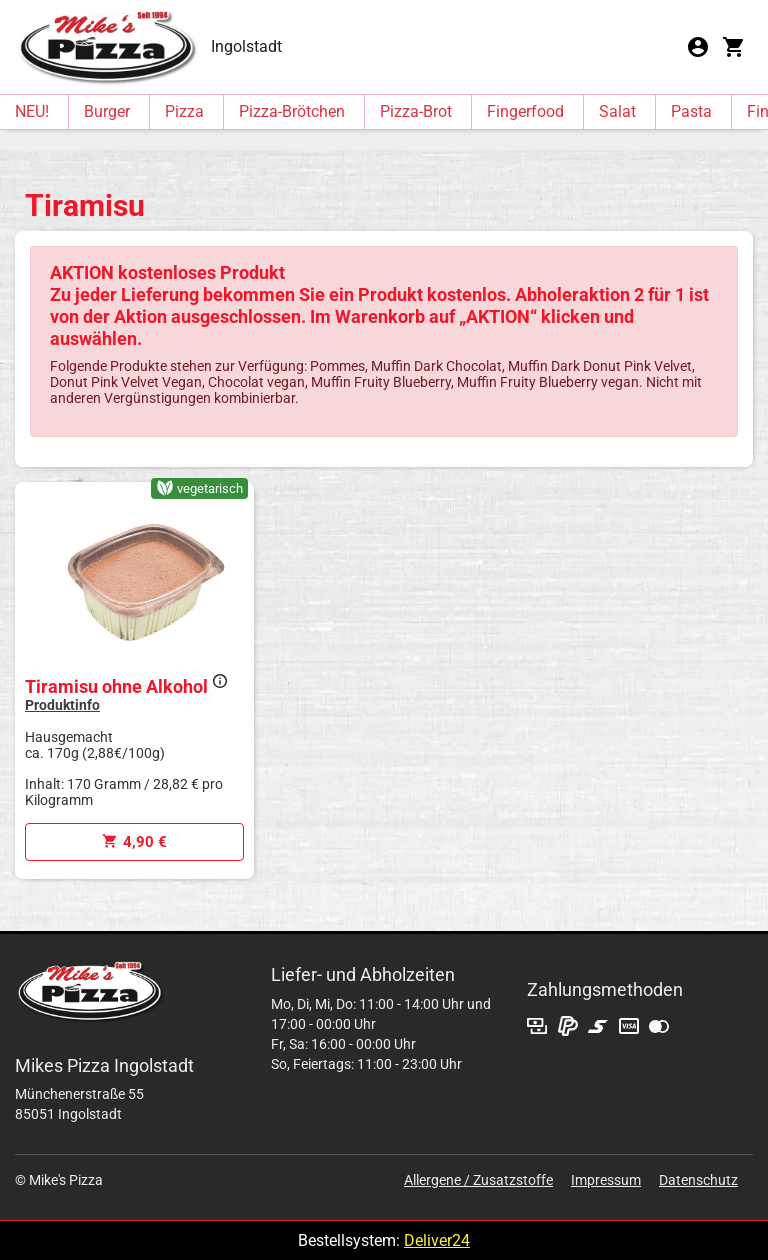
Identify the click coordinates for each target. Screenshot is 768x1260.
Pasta (691, 111)
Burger (107, 111)
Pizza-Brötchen (292, 111)
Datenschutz (698, 1180)
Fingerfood (525, 111)
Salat (617, 111)
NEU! (32, 111)
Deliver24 (437, 1240)
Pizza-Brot (416, 111)
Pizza (184, 111)
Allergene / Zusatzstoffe (478, 1180)
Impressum (606, 1180)
